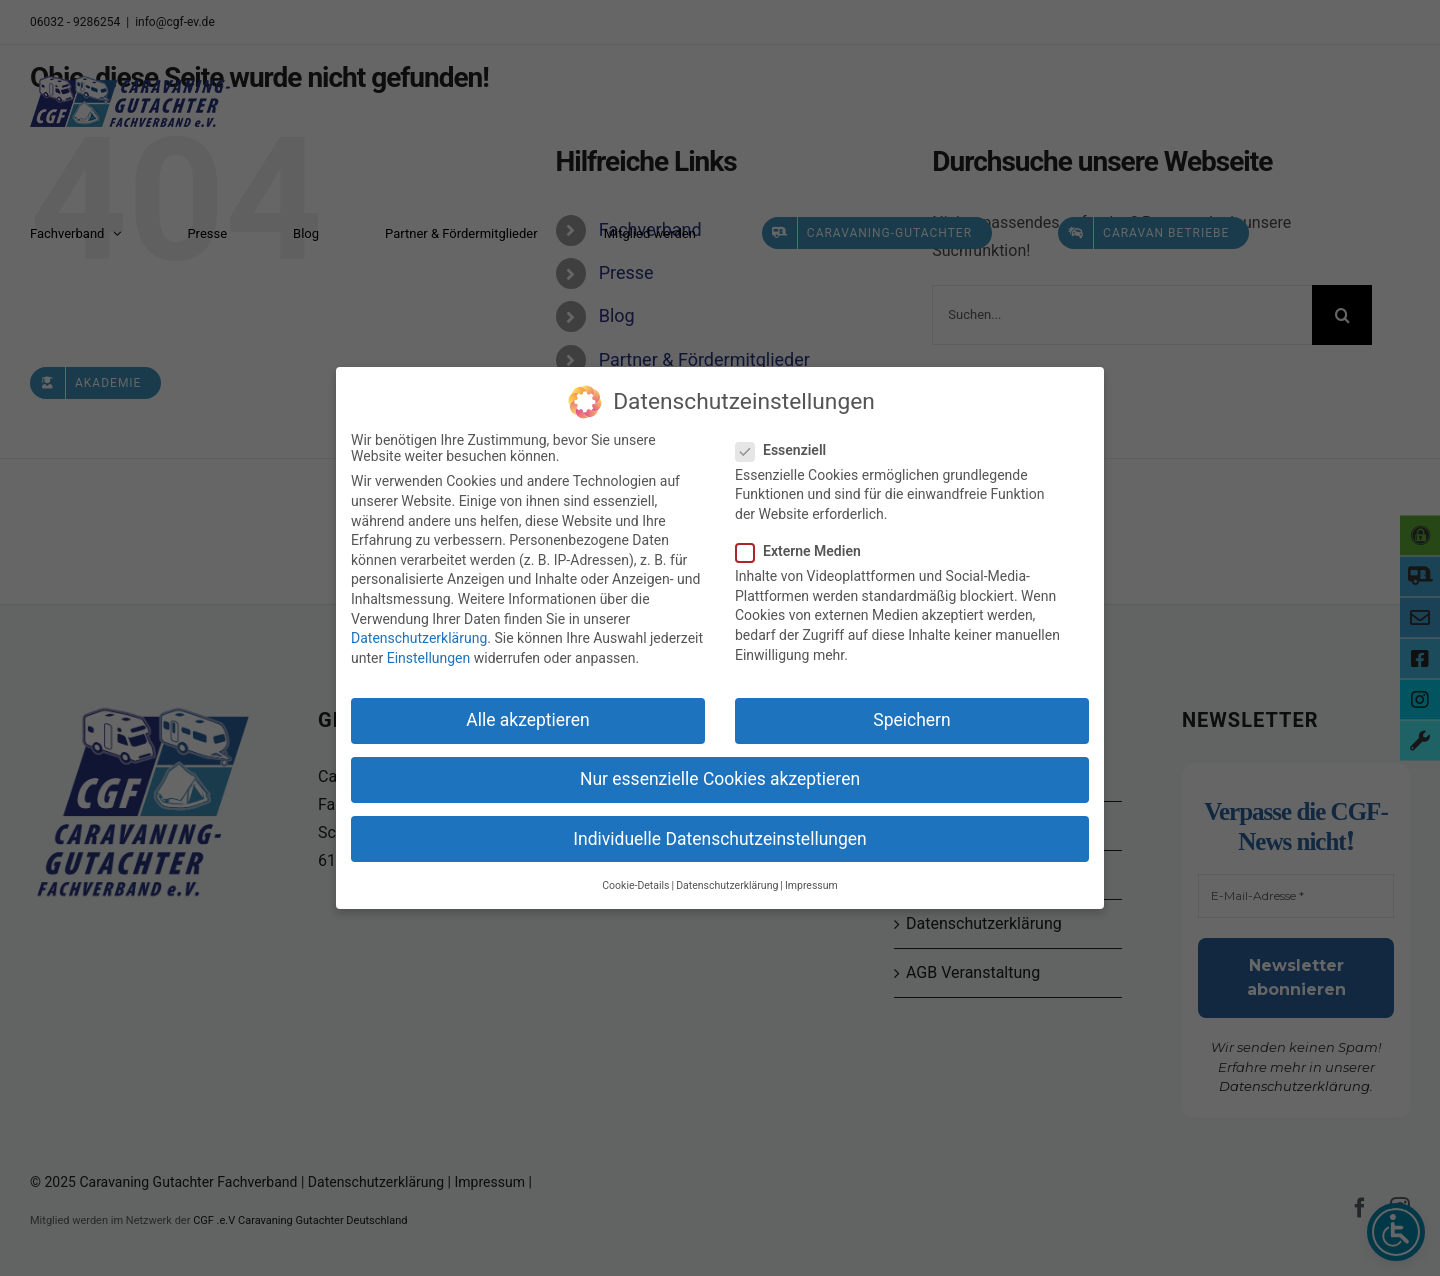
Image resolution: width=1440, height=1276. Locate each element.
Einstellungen (429, 656)
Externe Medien (806, 549)
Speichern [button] (911, 718)
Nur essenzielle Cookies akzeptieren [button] (720, 777)
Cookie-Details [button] (635, 883)
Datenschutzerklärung (419, 636)
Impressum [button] (811, 883)
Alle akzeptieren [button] (528, 718)
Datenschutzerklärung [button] (727, 883)
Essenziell (789, 448)
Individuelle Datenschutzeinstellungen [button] (719, 836)
